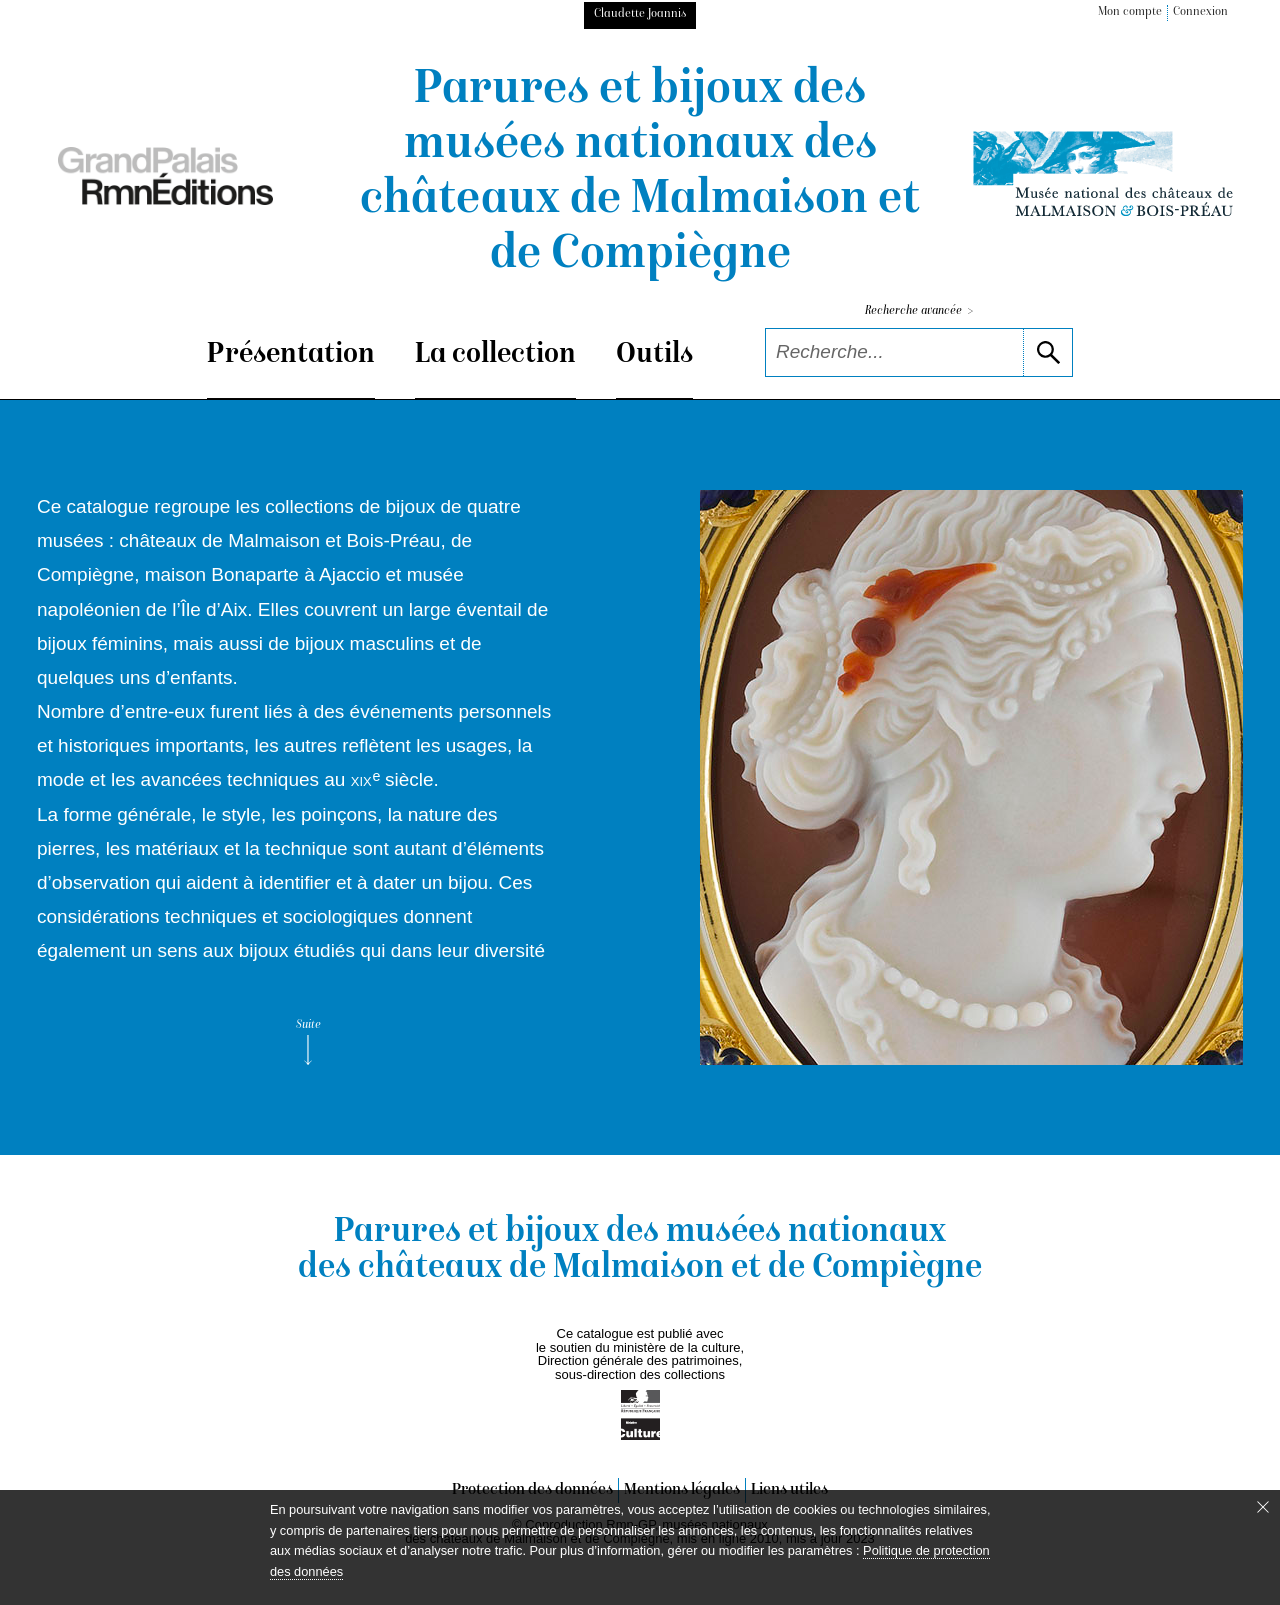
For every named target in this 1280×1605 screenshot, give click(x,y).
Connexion (1200, 12)
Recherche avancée (919, 311)
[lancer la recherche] (1047, 352)
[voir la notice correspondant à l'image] (971, 777)
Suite (308, 1042)
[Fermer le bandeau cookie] (1263, 1507)
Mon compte (1130, 12)
